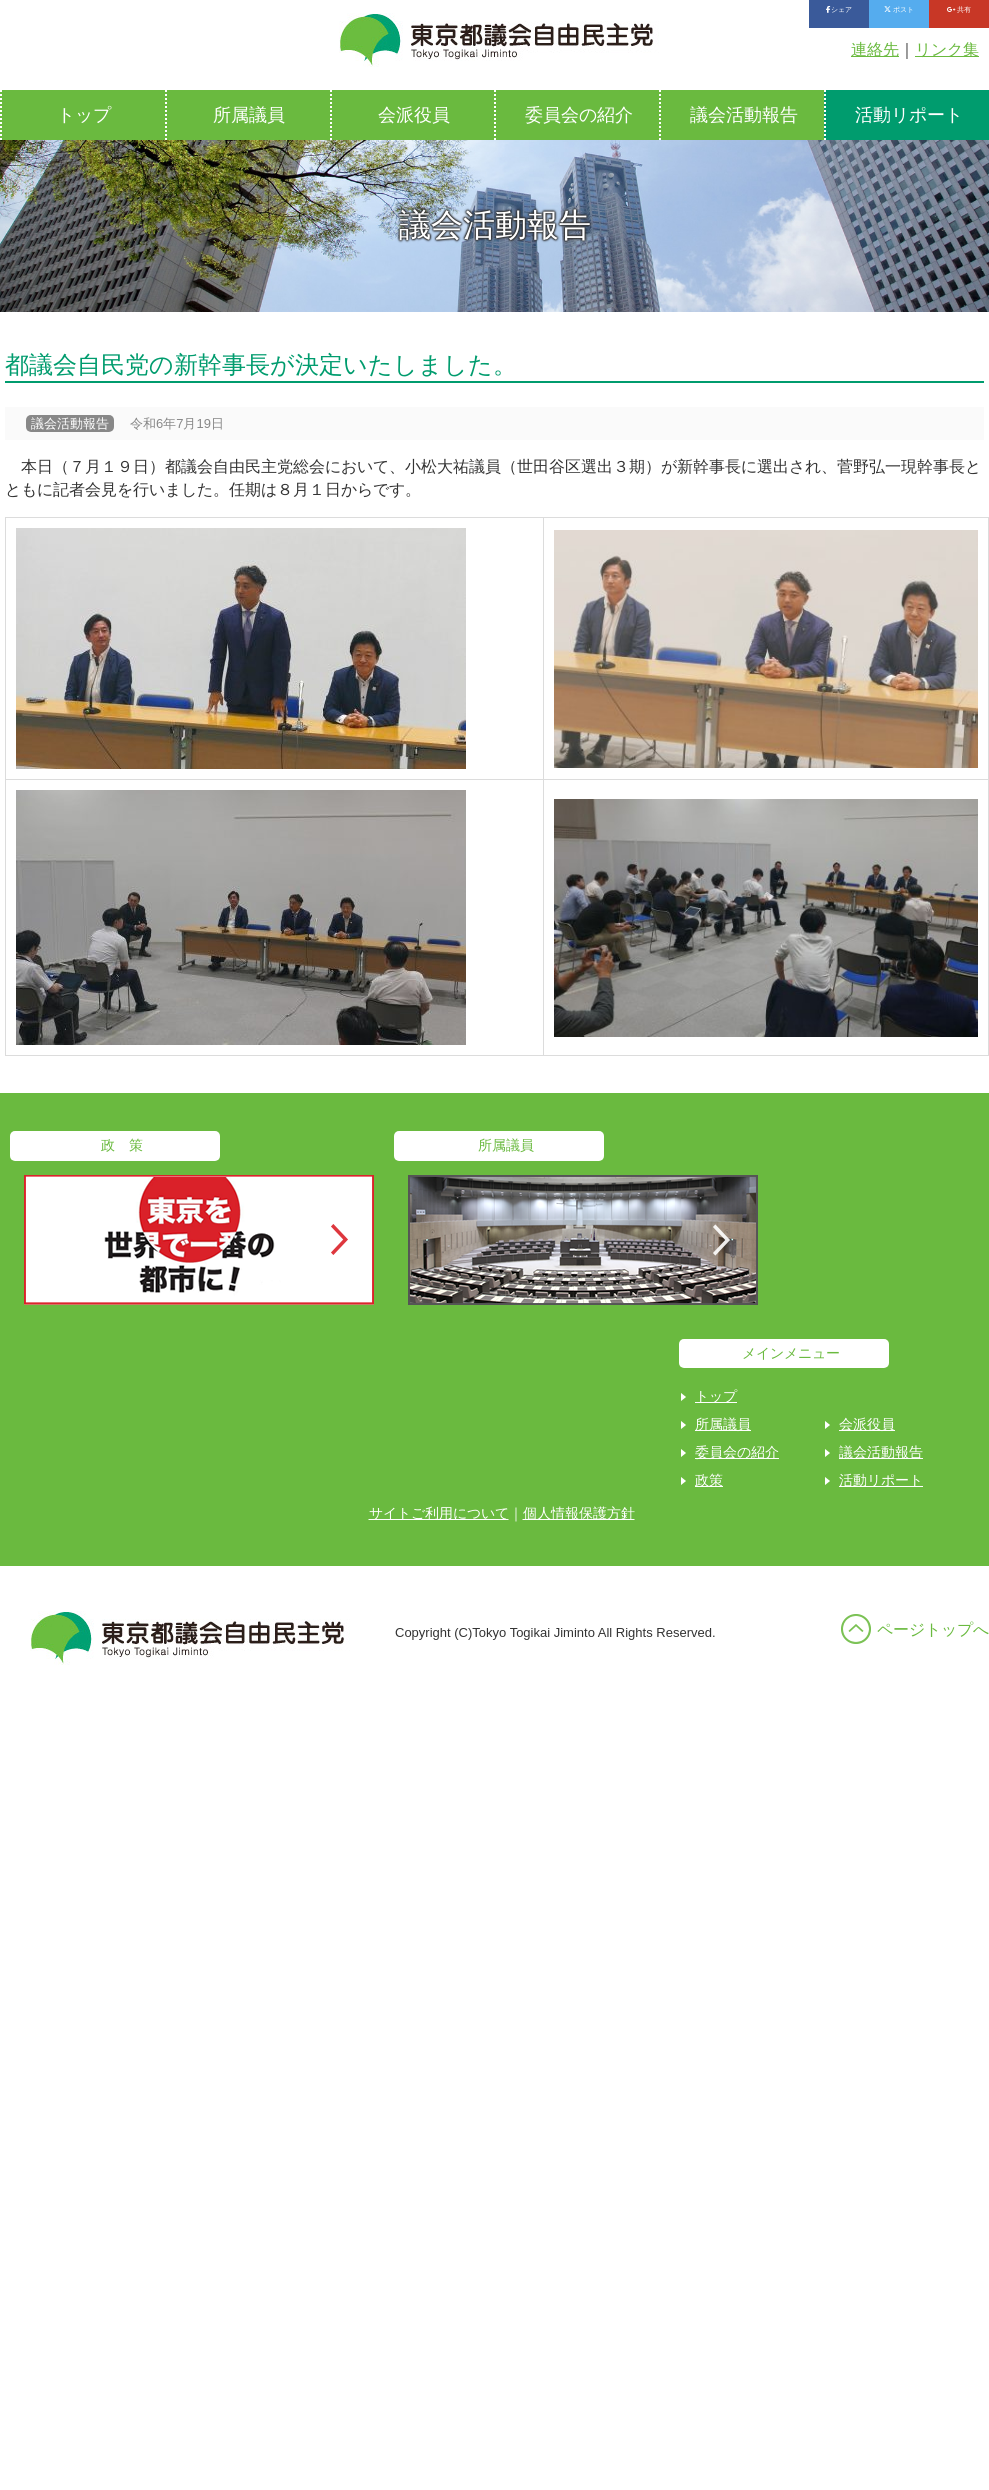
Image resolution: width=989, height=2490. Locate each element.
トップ (84, 115)
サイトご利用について (439, 1513)
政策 (709, 1480)
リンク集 (947, 49)
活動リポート (881, 1480)
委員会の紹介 (579, 115)
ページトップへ (933, 1629)
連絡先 (875, 49)
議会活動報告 (744, 115)
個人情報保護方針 (579, 1513)
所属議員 (249, 115)
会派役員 (414, 115)
